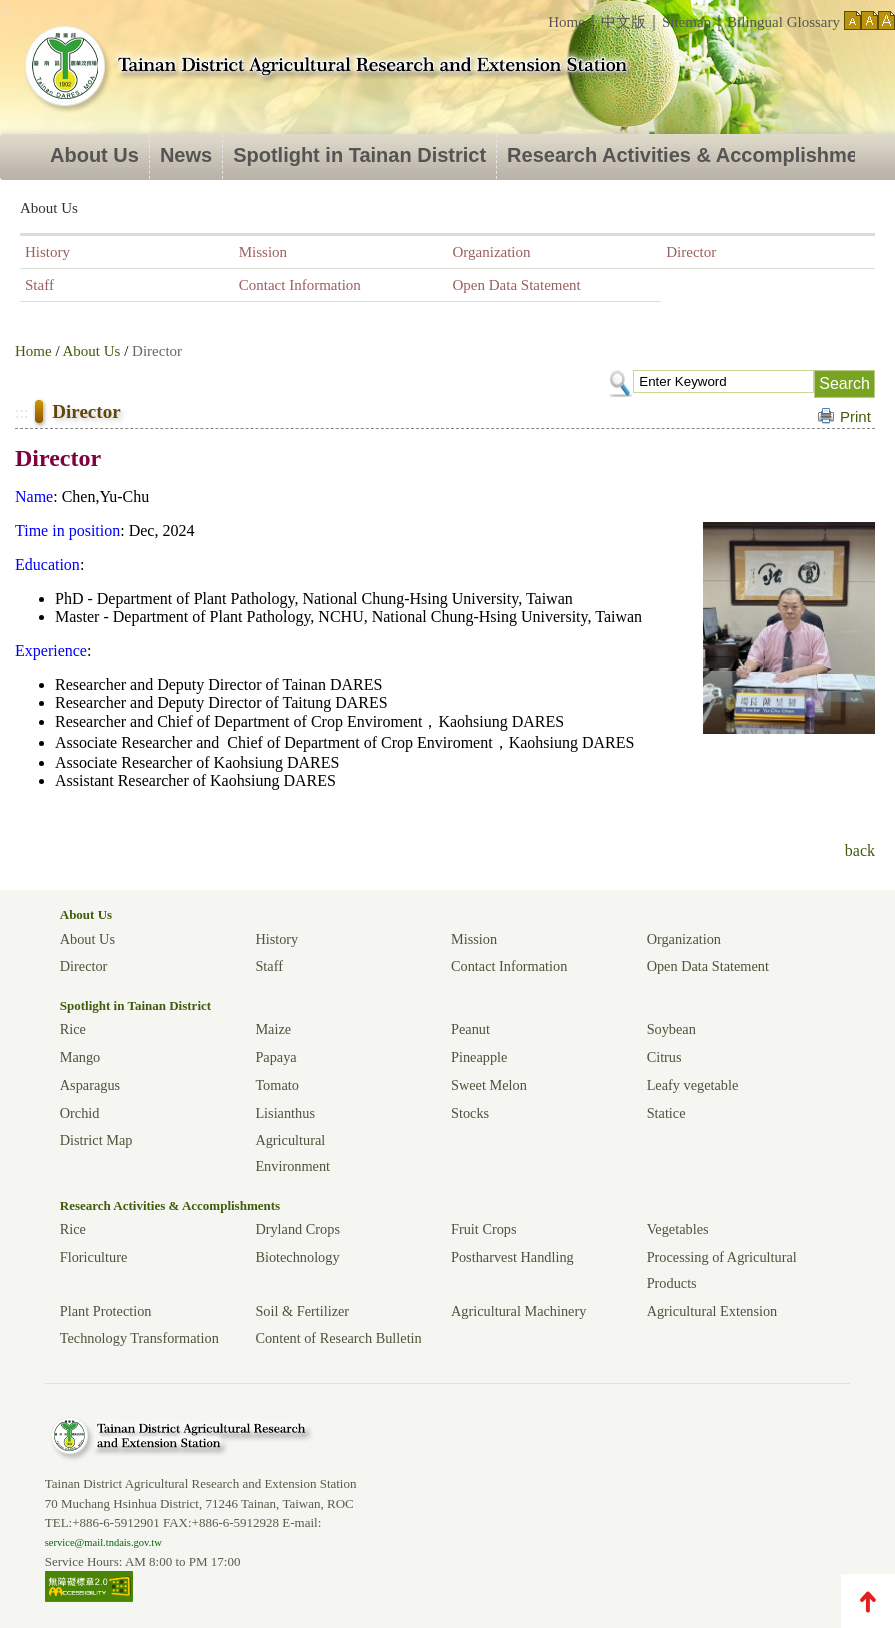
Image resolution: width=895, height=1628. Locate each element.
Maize (273, 1029)
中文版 (623, 22)
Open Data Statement (517, 285)
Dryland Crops (297, 1229)
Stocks (470, 1113)
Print (855, 416)
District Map (96, 1140)
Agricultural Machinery (518, 1311)
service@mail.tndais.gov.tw (103, 1542)
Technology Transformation (139, 1338)
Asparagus (90, 1085)
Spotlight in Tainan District (359, 155)
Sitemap (686, 22)
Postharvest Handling (512, 1257)
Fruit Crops (484, 1229)
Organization (492, 252)
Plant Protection (106, 1311)
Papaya (275, 1057)
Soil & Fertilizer (302, 1311)
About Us (94, 155)
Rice (73, 1029)
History (47, 252)
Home (566, 22)
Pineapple (479, 1057)
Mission (263, 252)
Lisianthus (285, 1113)
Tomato (276, 1085)
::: (534, 16)
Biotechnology (297, 1257)
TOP (868, 1601)
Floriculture (94, 1257)
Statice (666, 1113)
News (186, 155)
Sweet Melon (489, 1085)
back (860, 850)
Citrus (664, 1057)
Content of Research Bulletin (338, 1338)
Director (691, 252)
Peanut (470, 1029)
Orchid (80, 1113)
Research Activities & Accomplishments (170, 1205)
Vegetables (678, 1229)
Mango (80, 1057)
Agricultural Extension (712, 1311)
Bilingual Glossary (783, 22)
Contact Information (300, 285)
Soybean (671, 1029)
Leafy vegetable (693, 1085)
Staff (39, 285)
